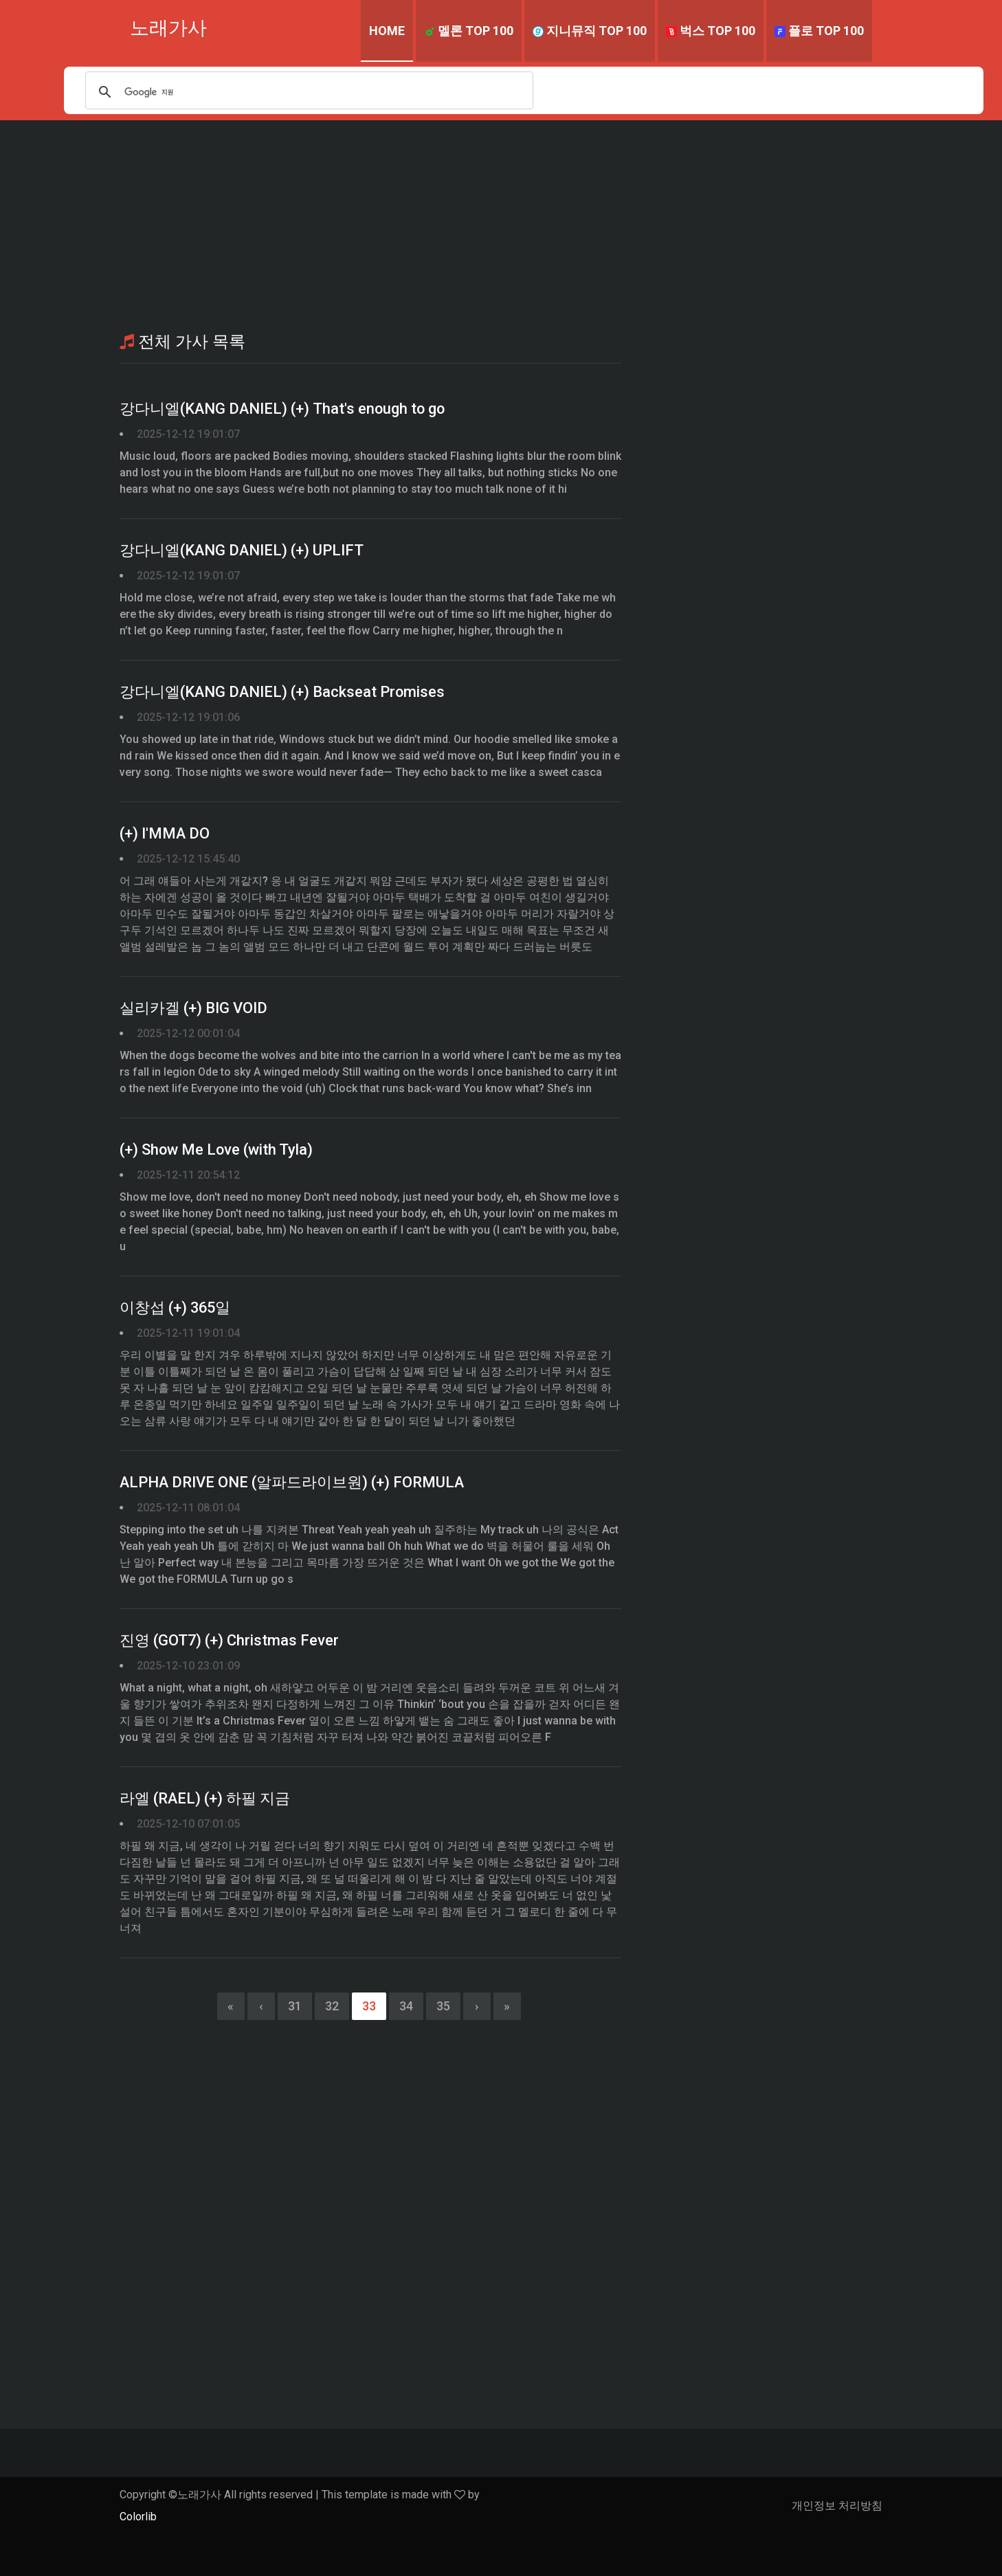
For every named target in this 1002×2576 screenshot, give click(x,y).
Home (387, 30)
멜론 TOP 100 (468, 30)
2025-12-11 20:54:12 (188, 1174)
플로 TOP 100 (819, 30)
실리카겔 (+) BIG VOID (194, 1008)
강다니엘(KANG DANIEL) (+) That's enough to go (284, 409)
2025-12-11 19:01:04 (188, 1333)
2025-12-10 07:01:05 (188, 1823)
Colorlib (138, 2516)
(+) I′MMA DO (165, 834)
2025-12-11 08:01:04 (188, 1507)
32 (332, 2006)
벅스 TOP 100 (710, 30)
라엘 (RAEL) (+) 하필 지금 (206, 1799)
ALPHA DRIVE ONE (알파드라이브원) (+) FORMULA (293, 1482)
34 (406, 2006)
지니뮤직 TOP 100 (590, 30)
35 (443, 2006)
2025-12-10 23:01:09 (188, 1665)
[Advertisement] (501, 223)
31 (295, 2006)
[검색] (308, 92)
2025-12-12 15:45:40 (188, 858)
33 (369, 2006)
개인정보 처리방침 (837, 2505)
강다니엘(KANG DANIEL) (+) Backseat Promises (284, 692)
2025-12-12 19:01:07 (188, 434)
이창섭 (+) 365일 (176, 1308)
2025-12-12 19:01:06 (188, 717)
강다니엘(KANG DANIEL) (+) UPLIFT (243, 550)
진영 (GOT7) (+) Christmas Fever (230, 1641)
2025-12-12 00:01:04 (188, 1033)
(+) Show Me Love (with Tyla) (217, 1150)
